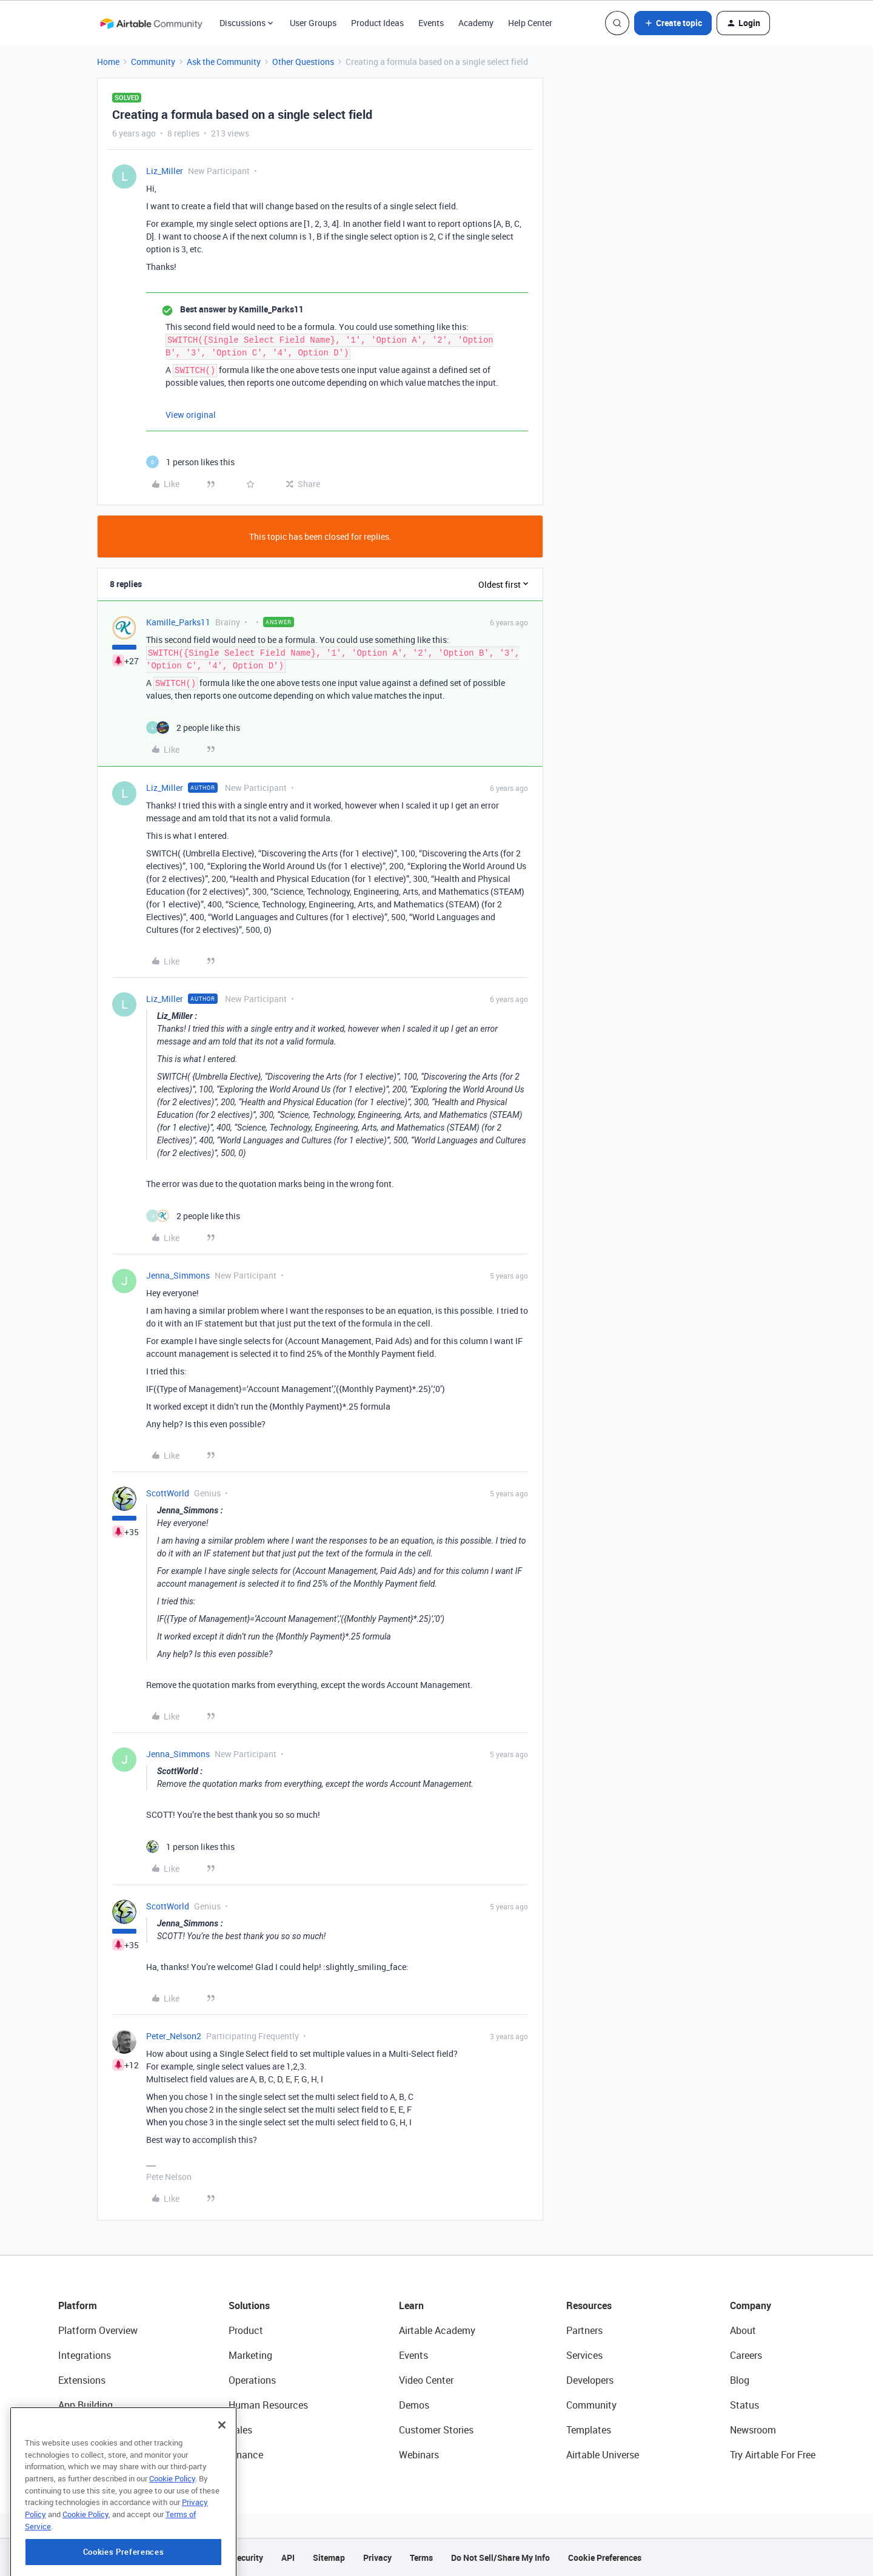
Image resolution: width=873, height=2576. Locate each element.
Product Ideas (377, 23)
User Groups (313, 23)
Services (584, 2355)
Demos (414, 2405)
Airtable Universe (602, 2454)
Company (750, 2305)
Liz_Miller (164, 171)
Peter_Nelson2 (173, 2036)
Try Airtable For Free (772, 2454)
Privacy (377, 2557)
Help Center (530, 23)
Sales (240, 2429)
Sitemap (329, 2557)
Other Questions (303, 61)
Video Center (426, 2380)
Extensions (81, 2380)
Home (108, 61)
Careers (746, 2355)
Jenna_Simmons (178, 1275)
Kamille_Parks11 (178, 622)
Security (247, 2557)
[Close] (222, 2480)
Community (153, 61)
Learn (411, 2305)
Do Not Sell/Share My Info (500, 2557)
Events (431, 23)
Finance (246, 2454)
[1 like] (190, 462)
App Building (85, 2405)
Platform (77, 2305)
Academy (475, 23)
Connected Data (93, 2454)
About (743, 2330)
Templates (588, 2429)
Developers (590, 2380)
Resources (589, 2305)
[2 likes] (193, 727)
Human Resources (268, 2405)
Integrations (84, 2355)
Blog (739, 2380)
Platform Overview (98, 2330)
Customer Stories (436, 2429)
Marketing (250, 2355)
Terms (421, 2557)
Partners (584, 2330)
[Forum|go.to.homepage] (151, 23)
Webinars (419, 2454)
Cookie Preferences (604, 2557)
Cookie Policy (172, 2534)
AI (62, 2429)
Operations (252, 2380)
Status (744, 2405)
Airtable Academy (437, 2330)
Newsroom (753, 2429)
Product (246, 2330)
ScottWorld (167, 1493)
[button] (673, 23)
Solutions (249, 2305)
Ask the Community (224, 61)
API (288, 2557)
